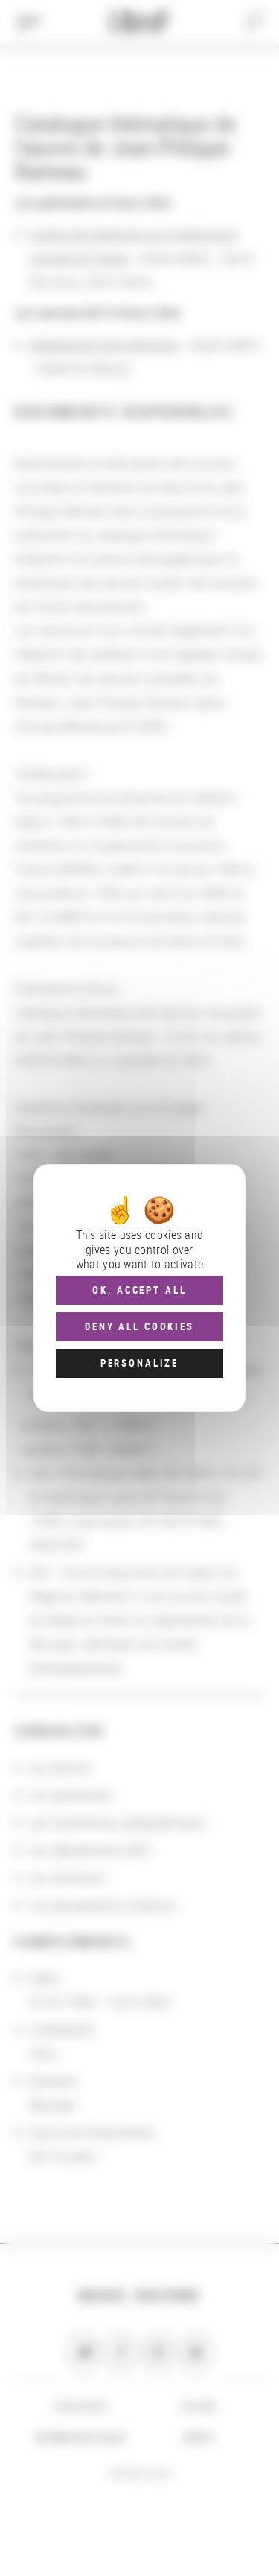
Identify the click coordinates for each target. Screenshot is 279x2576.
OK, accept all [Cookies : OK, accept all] (139, 1290)
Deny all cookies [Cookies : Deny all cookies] (139, 1326)
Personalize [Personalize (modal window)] (139, 1363)
